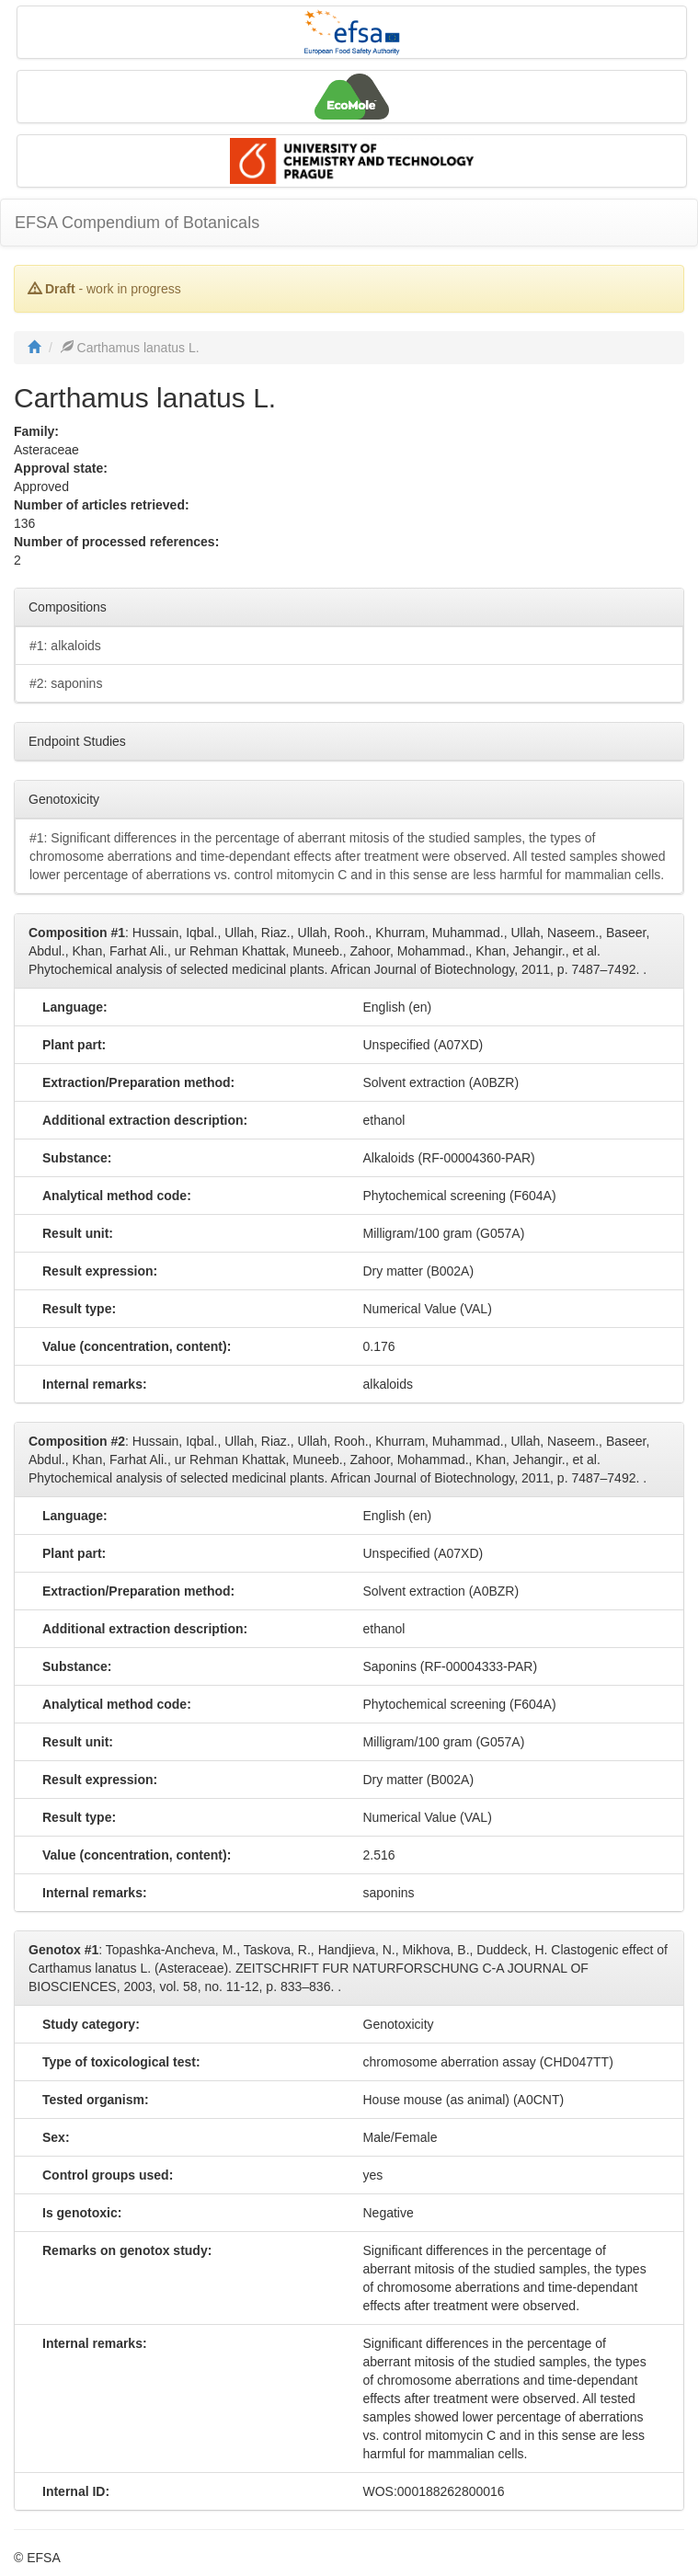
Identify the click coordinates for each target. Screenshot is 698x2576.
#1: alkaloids (65, 645)
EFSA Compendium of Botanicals (137, 222)
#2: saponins (65, 683)
